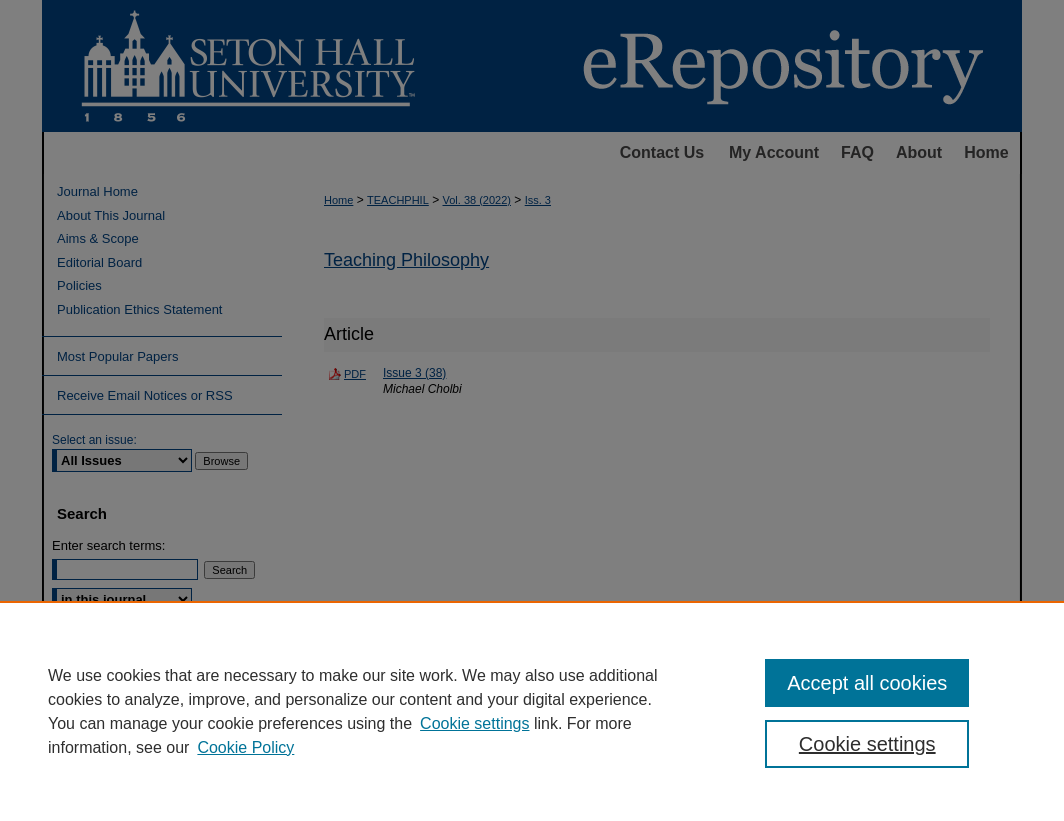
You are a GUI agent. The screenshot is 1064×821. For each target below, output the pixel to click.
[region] (532, 711)
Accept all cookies (867, 683)
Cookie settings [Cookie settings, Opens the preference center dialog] (867, 744)
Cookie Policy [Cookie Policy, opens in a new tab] (245, 747)
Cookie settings (474, 723)
